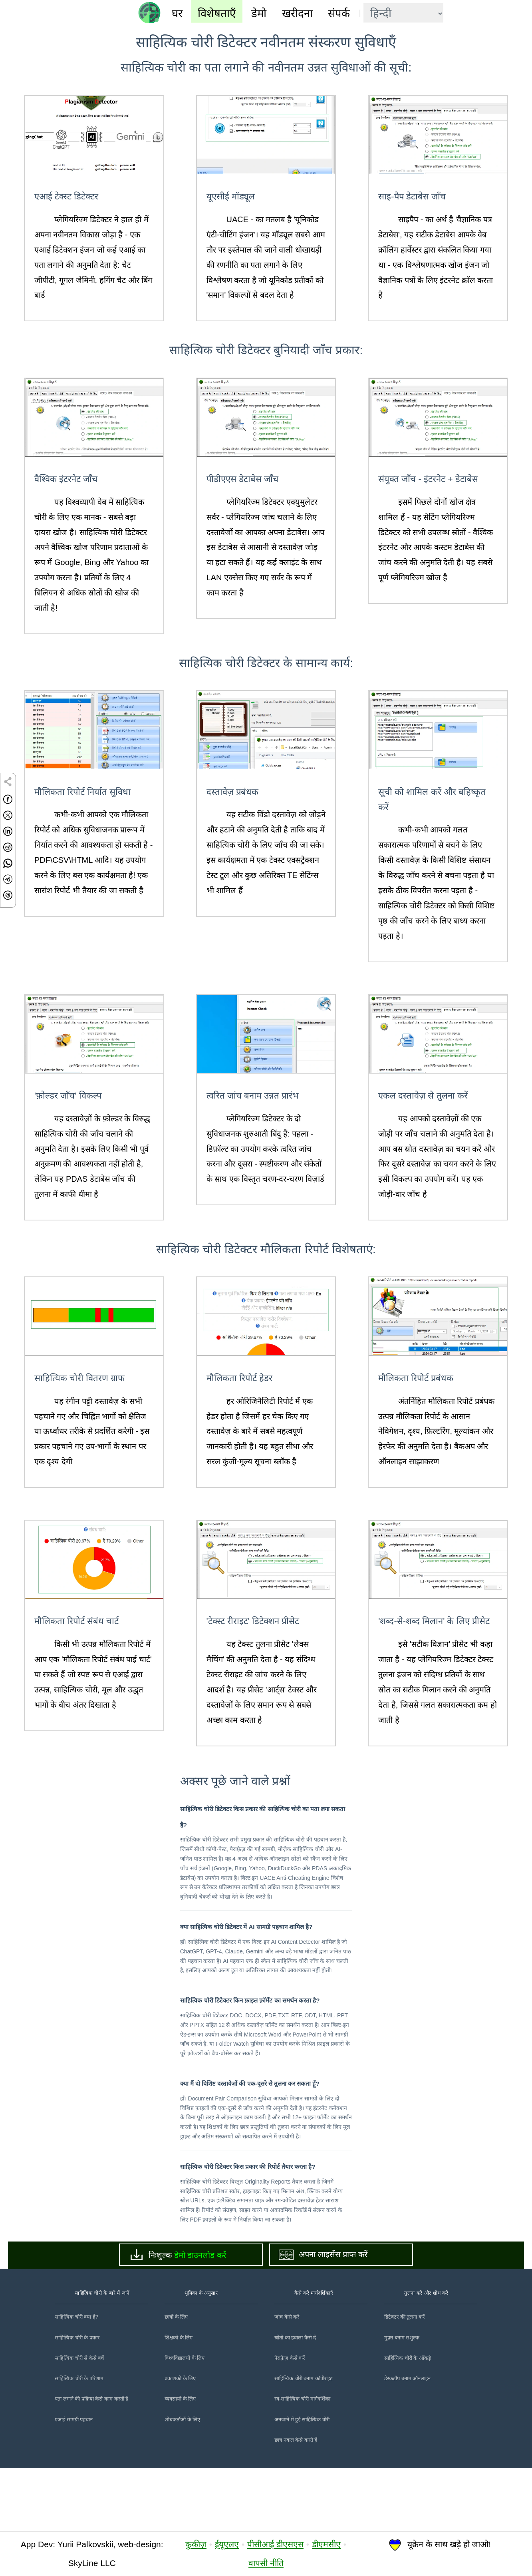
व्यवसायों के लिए (180, 2462)
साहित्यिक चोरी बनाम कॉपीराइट (303, 2442)
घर (177, 13)
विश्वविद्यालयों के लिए (184, 2421)
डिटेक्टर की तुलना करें (404, 2380)
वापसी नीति (266, 2563)
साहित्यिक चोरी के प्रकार (77, 2401)
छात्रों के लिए (176, 2380)
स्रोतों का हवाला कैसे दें (295, 2401)
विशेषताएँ (217, 13)
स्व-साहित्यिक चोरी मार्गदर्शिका (302, 2462)
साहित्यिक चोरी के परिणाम (79, 2442)
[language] (403, 13)
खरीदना (297, 13)
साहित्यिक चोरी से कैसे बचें (79, 2421)
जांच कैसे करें (286, 2380)
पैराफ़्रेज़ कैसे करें (289, 2421)
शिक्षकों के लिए (179, 2401)
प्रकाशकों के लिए (180, 2442)
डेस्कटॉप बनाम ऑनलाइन (407, 2442)
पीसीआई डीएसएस (275, 2544)
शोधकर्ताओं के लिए (182, 2483)
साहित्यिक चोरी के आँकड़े (407, 2421)
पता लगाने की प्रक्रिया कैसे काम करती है (91, 2462)
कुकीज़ (195, 2544)
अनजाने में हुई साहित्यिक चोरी (302, 2483)
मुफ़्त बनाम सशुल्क (401, 2401)
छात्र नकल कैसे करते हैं (295, 2503)
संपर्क (339, 13)
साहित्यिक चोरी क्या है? (76, 2380)
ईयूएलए (227, 2544)
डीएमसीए (326, 2544)
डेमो (258, 13)
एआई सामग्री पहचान (74, 2483)
